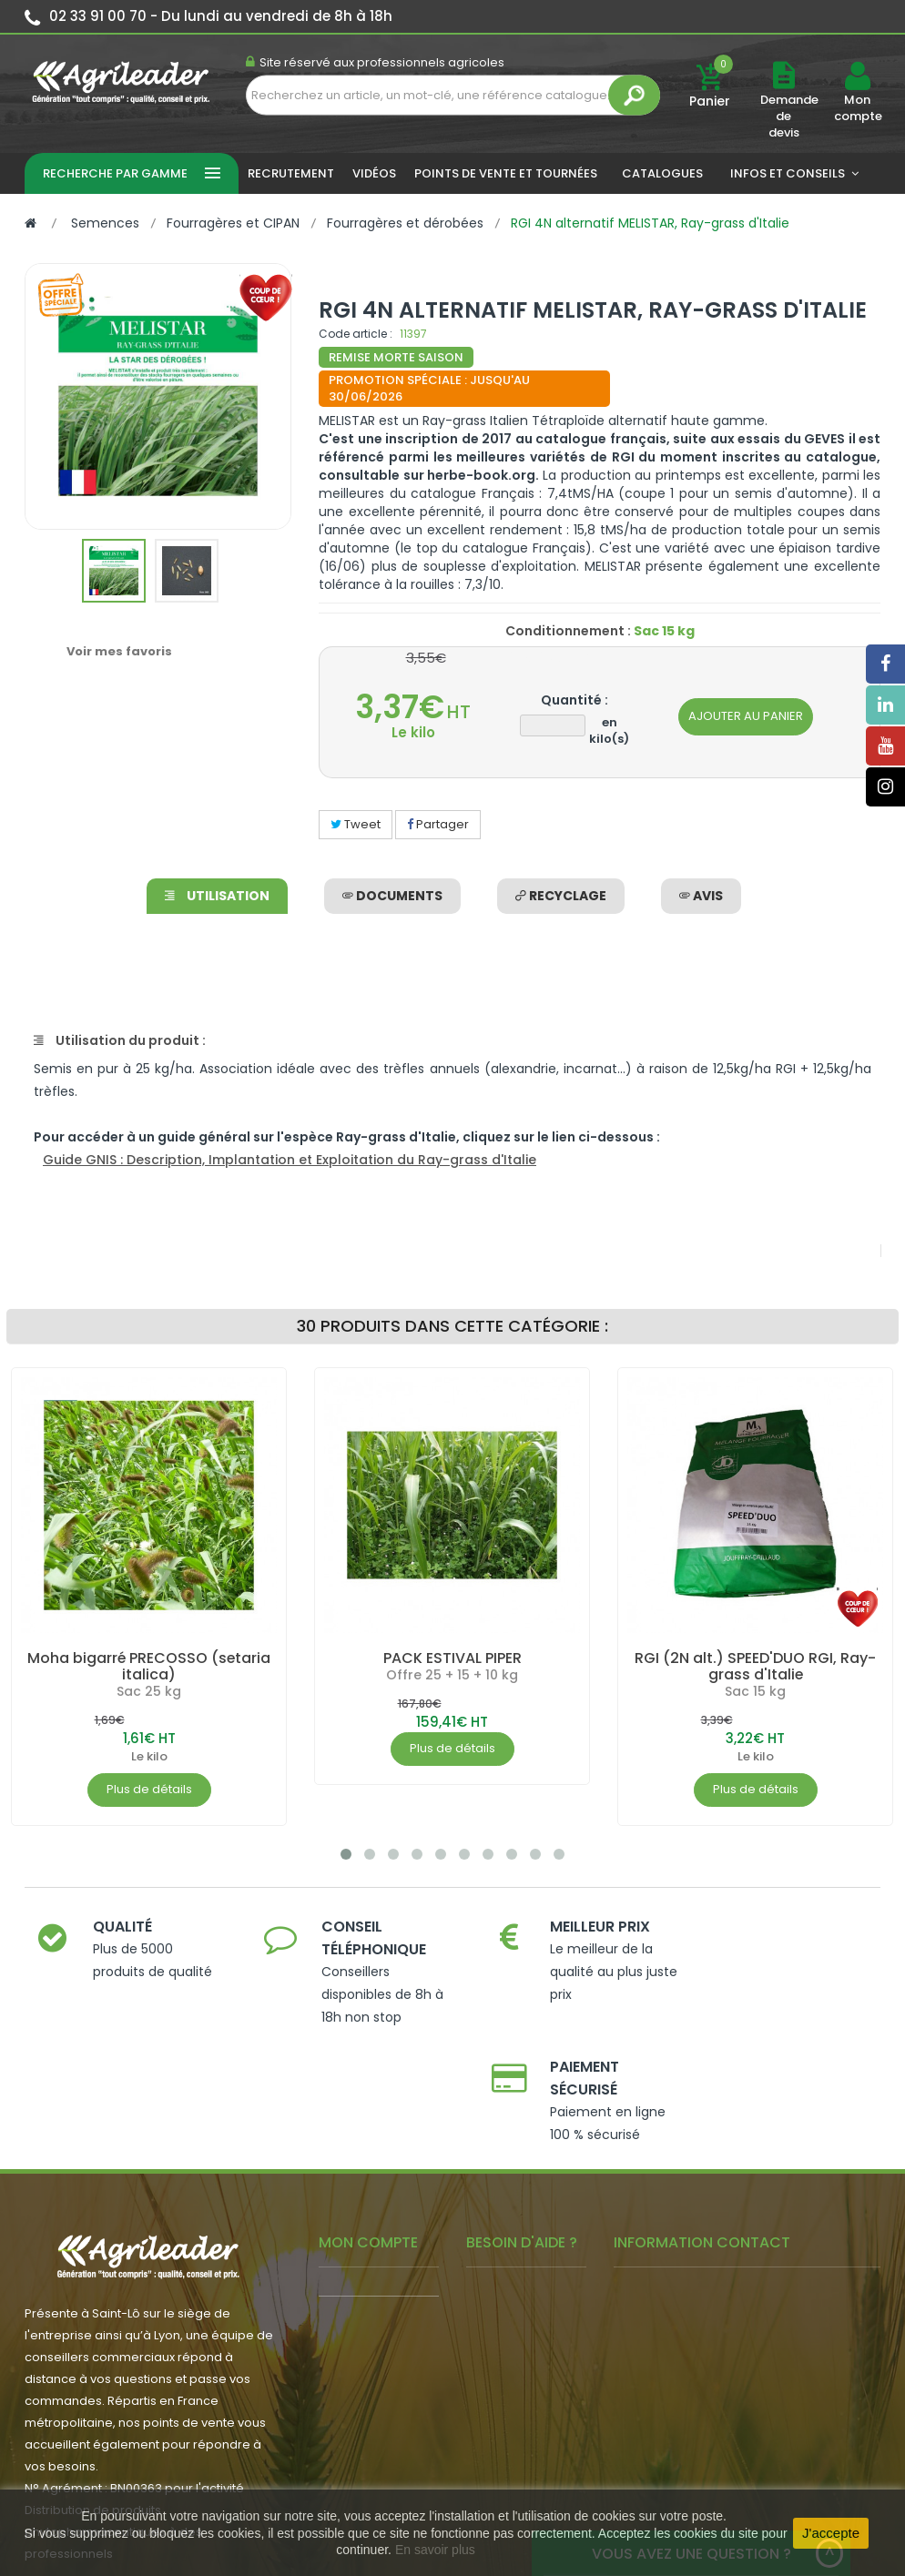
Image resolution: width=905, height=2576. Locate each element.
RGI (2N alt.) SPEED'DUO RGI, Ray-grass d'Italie (755, 1666)
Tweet (355, 824)
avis (701, 896)
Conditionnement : (568, 631)
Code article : (355, 333)
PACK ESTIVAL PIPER (452, 1658)
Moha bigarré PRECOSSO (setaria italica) (148, 1666)
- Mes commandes (375, 2208)
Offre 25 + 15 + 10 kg (452, 1675)
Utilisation (217, 896)
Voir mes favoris (119, 651)
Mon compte (857, 108)
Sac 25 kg (149, 1691)
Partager (438, 824)
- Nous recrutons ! (371, 2364)
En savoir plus (435, 2549)
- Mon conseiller (366, 2236)
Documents (392, 896)
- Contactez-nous (519, 2400)
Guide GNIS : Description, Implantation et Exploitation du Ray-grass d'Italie (289, 1160)
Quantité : (574, 700)
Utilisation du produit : (120, 1040)
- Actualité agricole (375, 2337)
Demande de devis (789, 116)
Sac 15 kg (755, 1691)
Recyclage (560, 896)
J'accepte (830, 2533)
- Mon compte (361, 2181)
